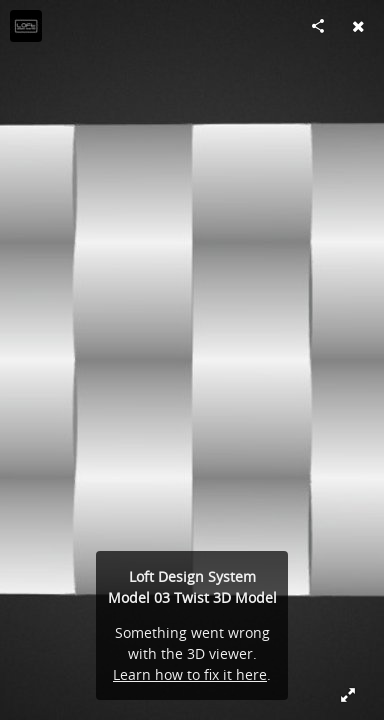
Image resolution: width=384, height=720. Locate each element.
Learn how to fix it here (190, 674)
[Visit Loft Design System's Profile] (26, 26)
